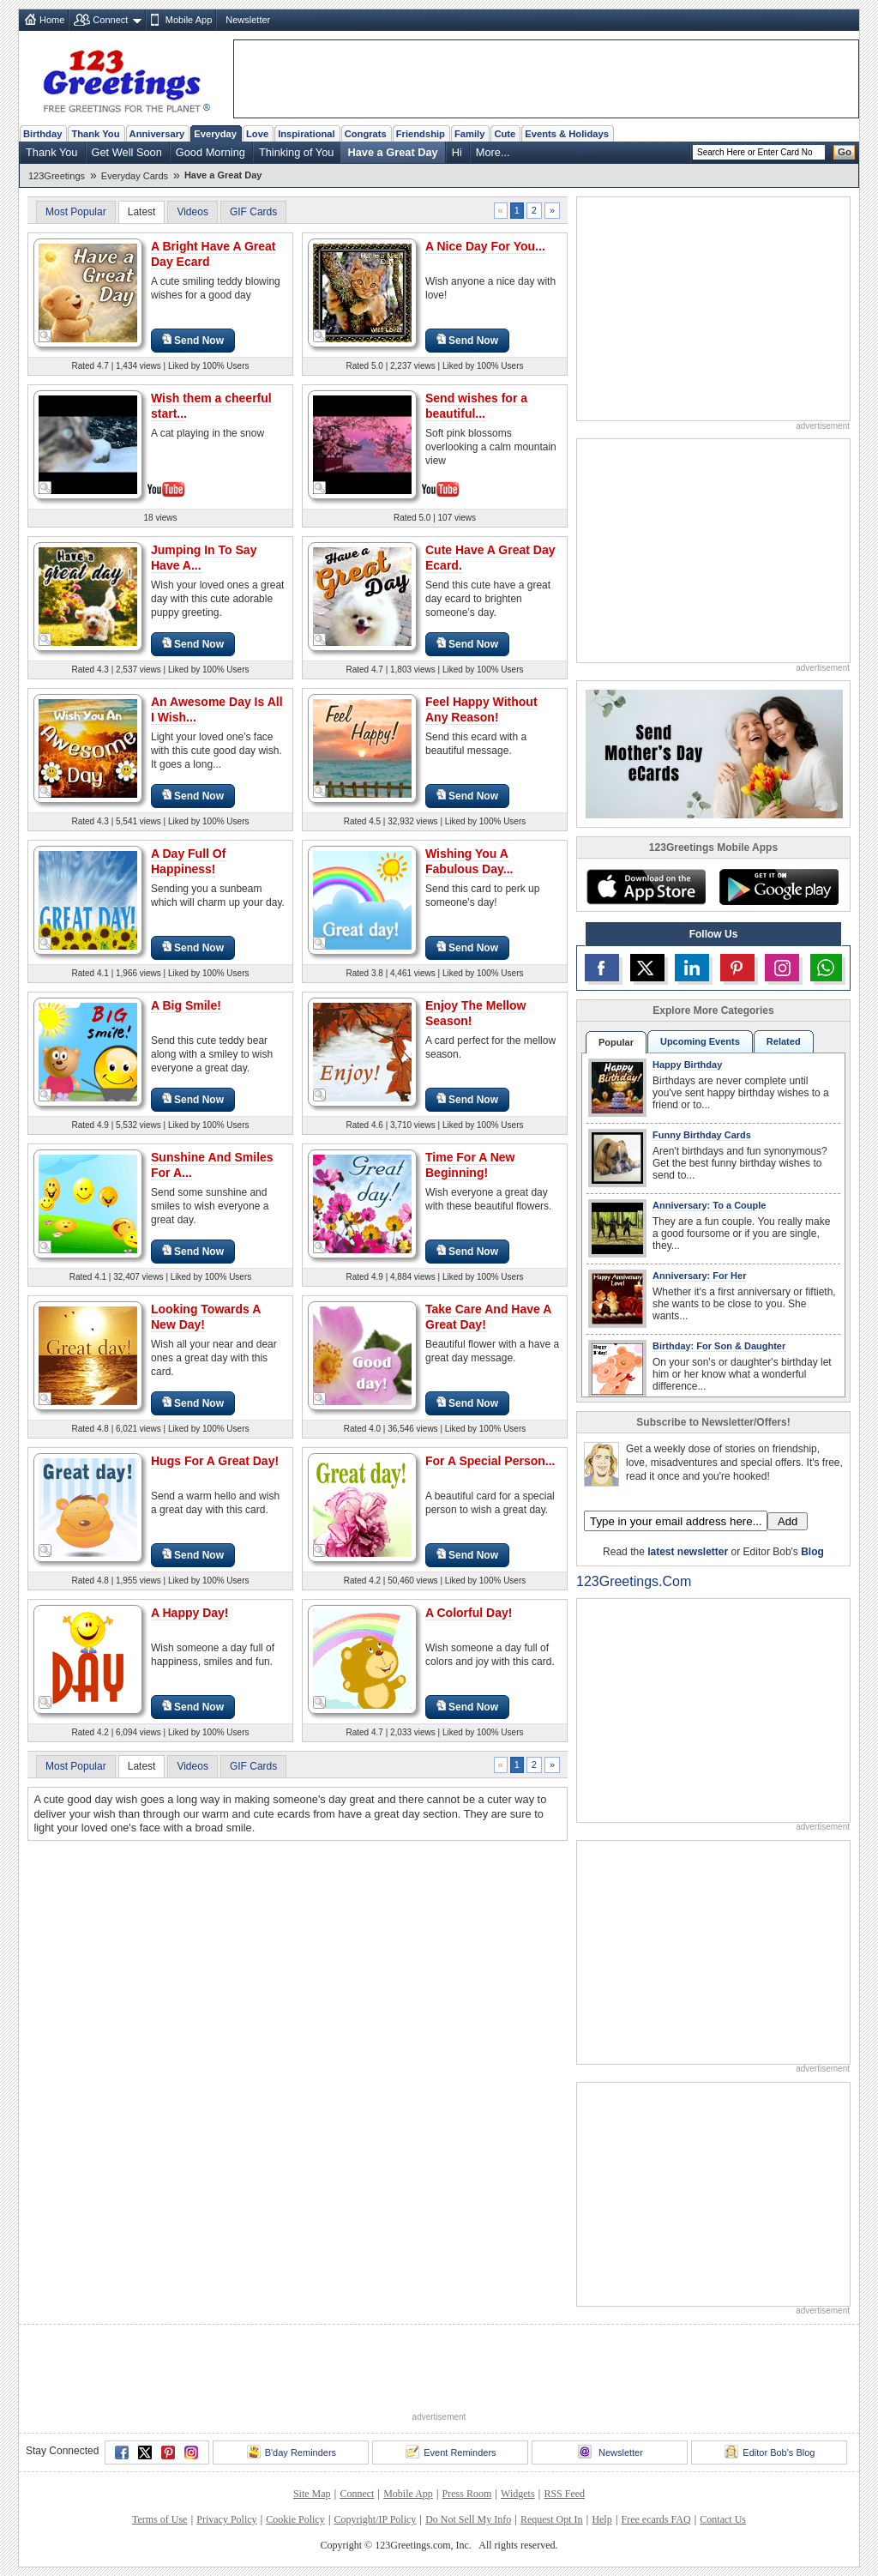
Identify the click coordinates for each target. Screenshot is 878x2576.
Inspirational (306, 134)
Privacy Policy (226, 2519)
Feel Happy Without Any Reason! (481, 709)
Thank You (95, 134)
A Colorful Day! (468, 1613)
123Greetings (56, 176)
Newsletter (248, 20)
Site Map (312, 2494)
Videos (192, 212)
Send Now (193, 340)
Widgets (518, 2494)
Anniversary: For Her (699, 1275)
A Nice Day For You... (485, 246)
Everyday (215, 134)
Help (601, 2519)
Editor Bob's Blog (770, 2451)
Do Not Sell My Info (468, 2519)
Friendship (420, 134)
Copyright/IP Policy (375, 2519)
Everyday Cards (134, 176)
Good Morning (210, 152)
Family (469, 134)
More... (493, 152)
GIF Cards (253, 212)
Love (257, 134)
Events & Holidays (567, 134)
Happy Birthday (687, 1064)
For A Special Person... (490, 1461)
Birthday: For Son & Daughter (718, 1346)
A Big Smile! (186, 1005)
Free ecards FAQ (655, 2519)
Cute (504, 134)
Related (784, 1041)
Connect (110, 20)
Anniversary (157, 134)
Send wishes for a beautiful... (476, 405)
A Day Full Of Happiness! (188, 861)
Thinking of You (296, 152)
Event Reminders (451, 2451)
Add (787, 1521)
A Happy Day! (190, 1613)
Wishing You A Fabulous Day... (469, 861)
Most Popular (75, 212)
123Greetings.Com (633, 1581)
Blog (812, 1552)
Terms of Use (159, 2519)
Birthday (42, 134)
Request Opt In (551, 2519)
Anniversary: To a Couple (709, 1205)
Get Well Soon (127, 152)
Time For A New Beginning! (470, 1164)
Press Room (467, 2494)
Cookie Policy (295, 2519)
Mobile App (188, 20)
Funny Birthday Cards (701, 1135)
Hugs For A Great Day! (215, 1461)
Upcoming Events (700, 1041)
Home (51, 20)
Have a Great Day (392, 152)
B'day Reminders (291, 2451)
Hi (457, 152)
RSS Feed (564, 2494)
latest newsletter (687, 1552)
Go (844, 152)
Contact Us (723, 2519)
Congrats (366, 134)
